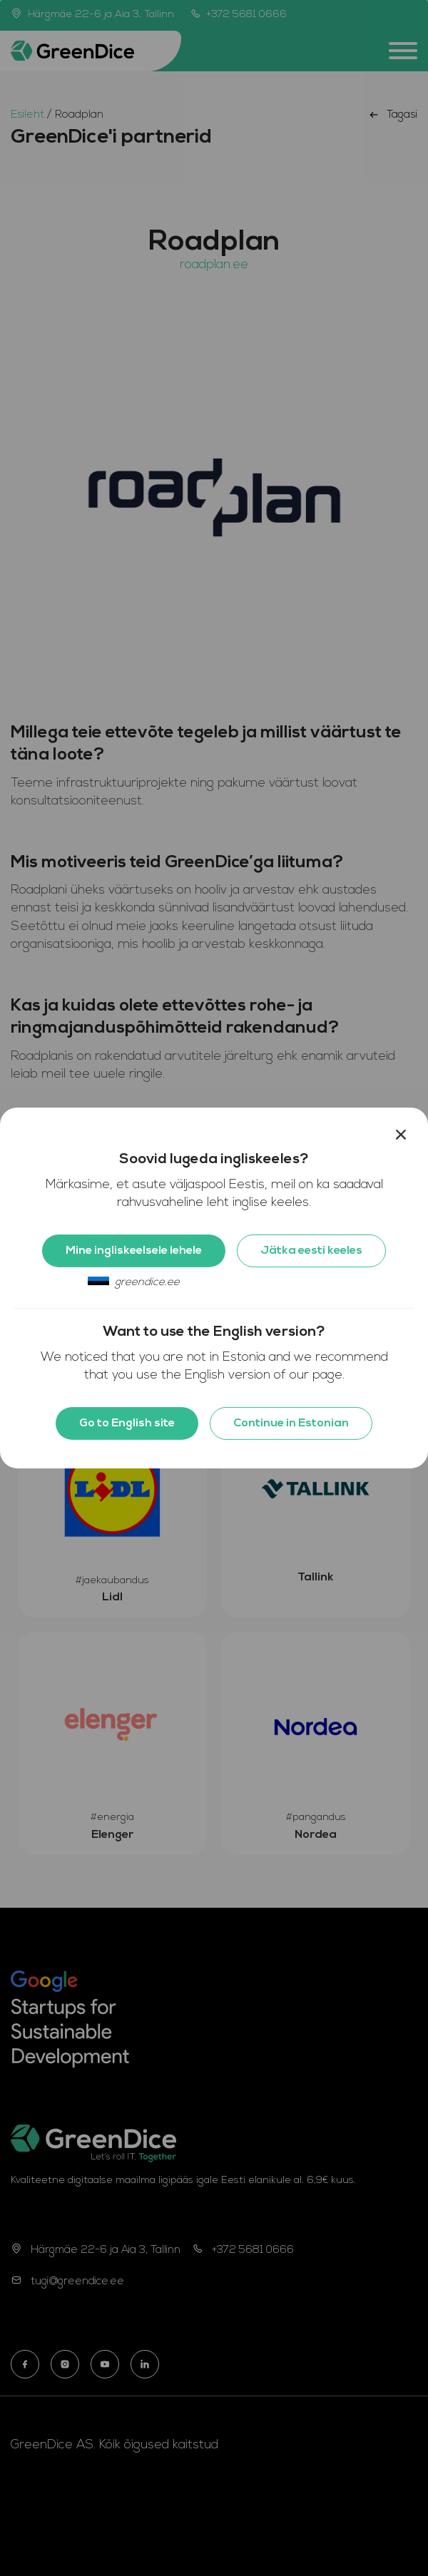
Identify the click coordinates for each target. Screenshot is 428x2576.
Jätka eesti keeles (311, 1251)
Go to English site (127, 1423)
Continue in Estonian (291, 1423)
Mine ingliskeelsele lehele (134, 1251)
